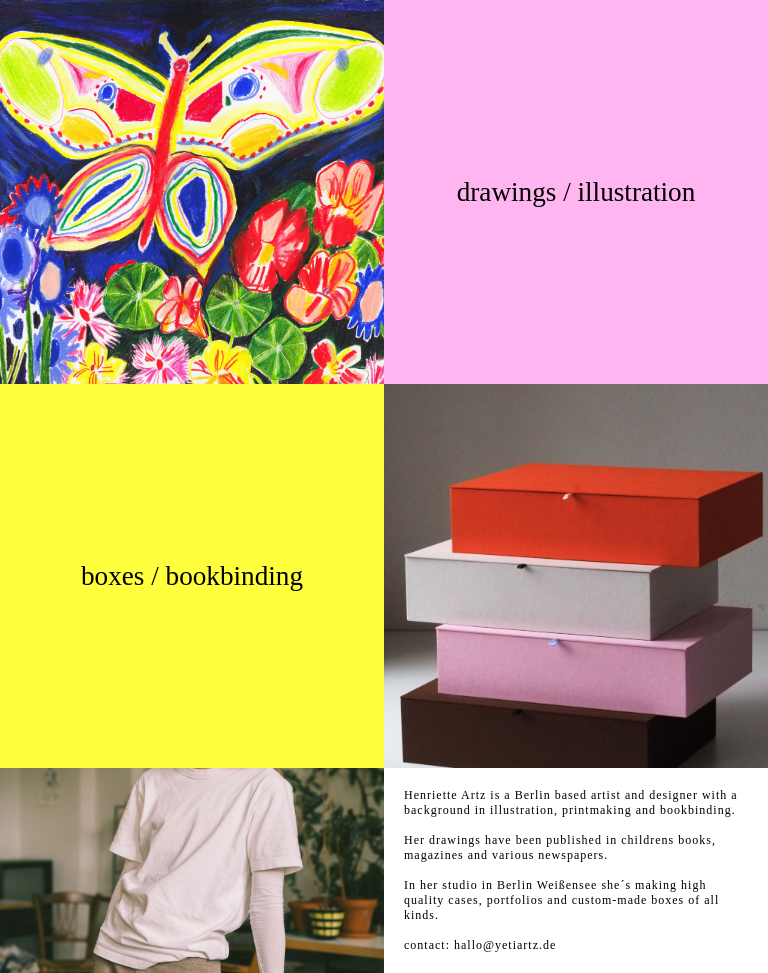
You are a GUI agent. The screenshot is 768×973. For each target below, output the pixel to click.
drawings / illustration (576, 192)
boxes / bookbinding (192, 576)
